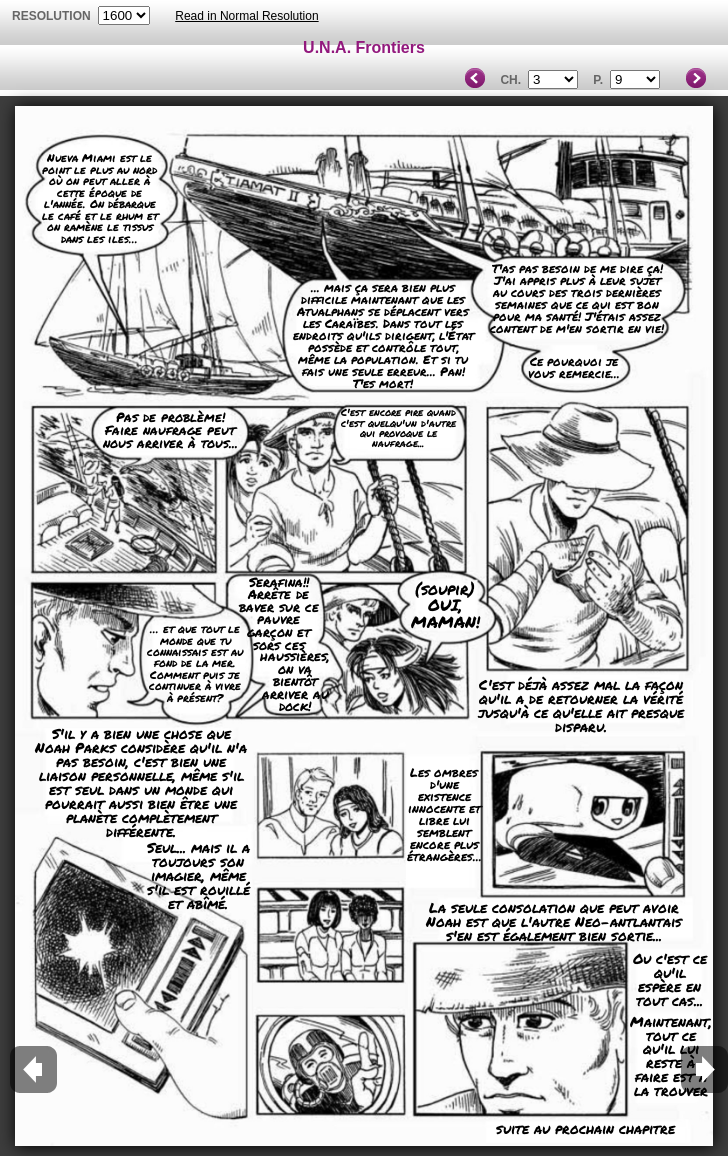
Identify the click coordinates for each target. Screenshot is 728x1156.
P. (598, 80)
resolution (53, 16)
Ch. (510, 80)
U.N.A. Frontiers (364, 47)
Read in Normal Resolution (246, 16)
